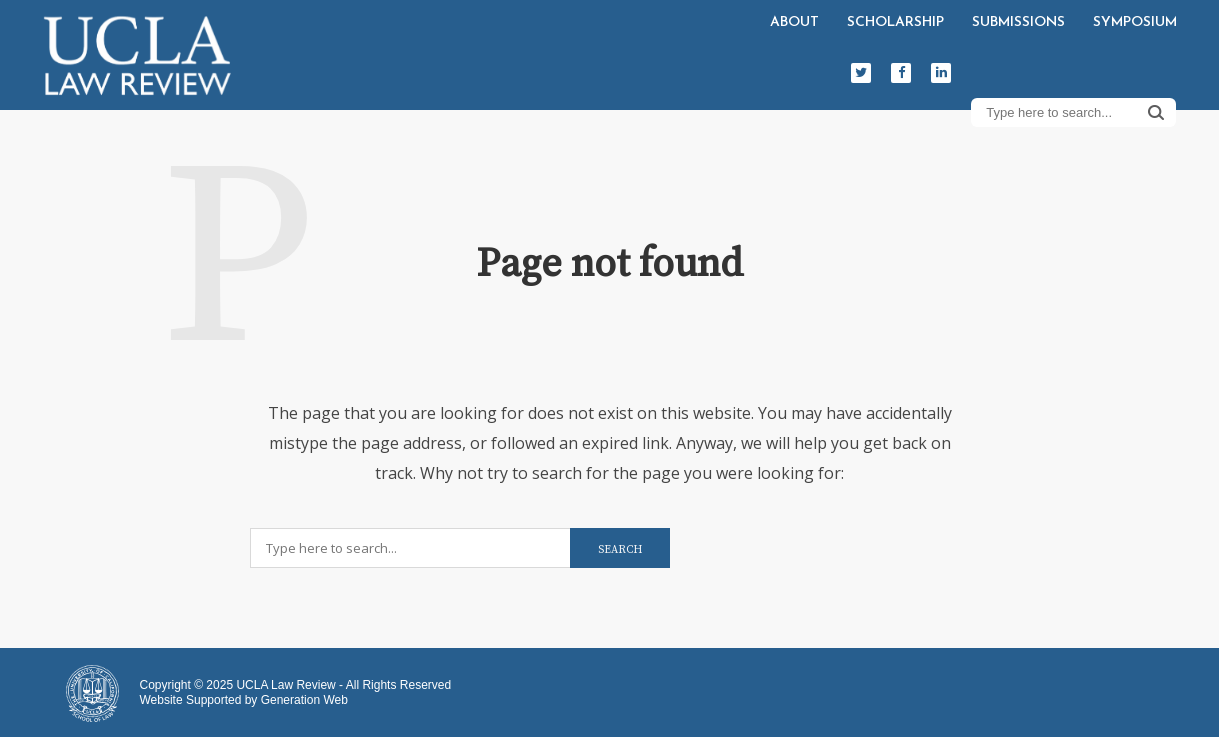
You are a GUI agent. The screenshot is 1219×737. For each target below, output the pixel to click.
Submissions (1018, 22)
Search (1156, 112)
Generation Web (304, 700)
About (794, 22)
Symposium (1135, 22)
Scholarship (895, 22)
